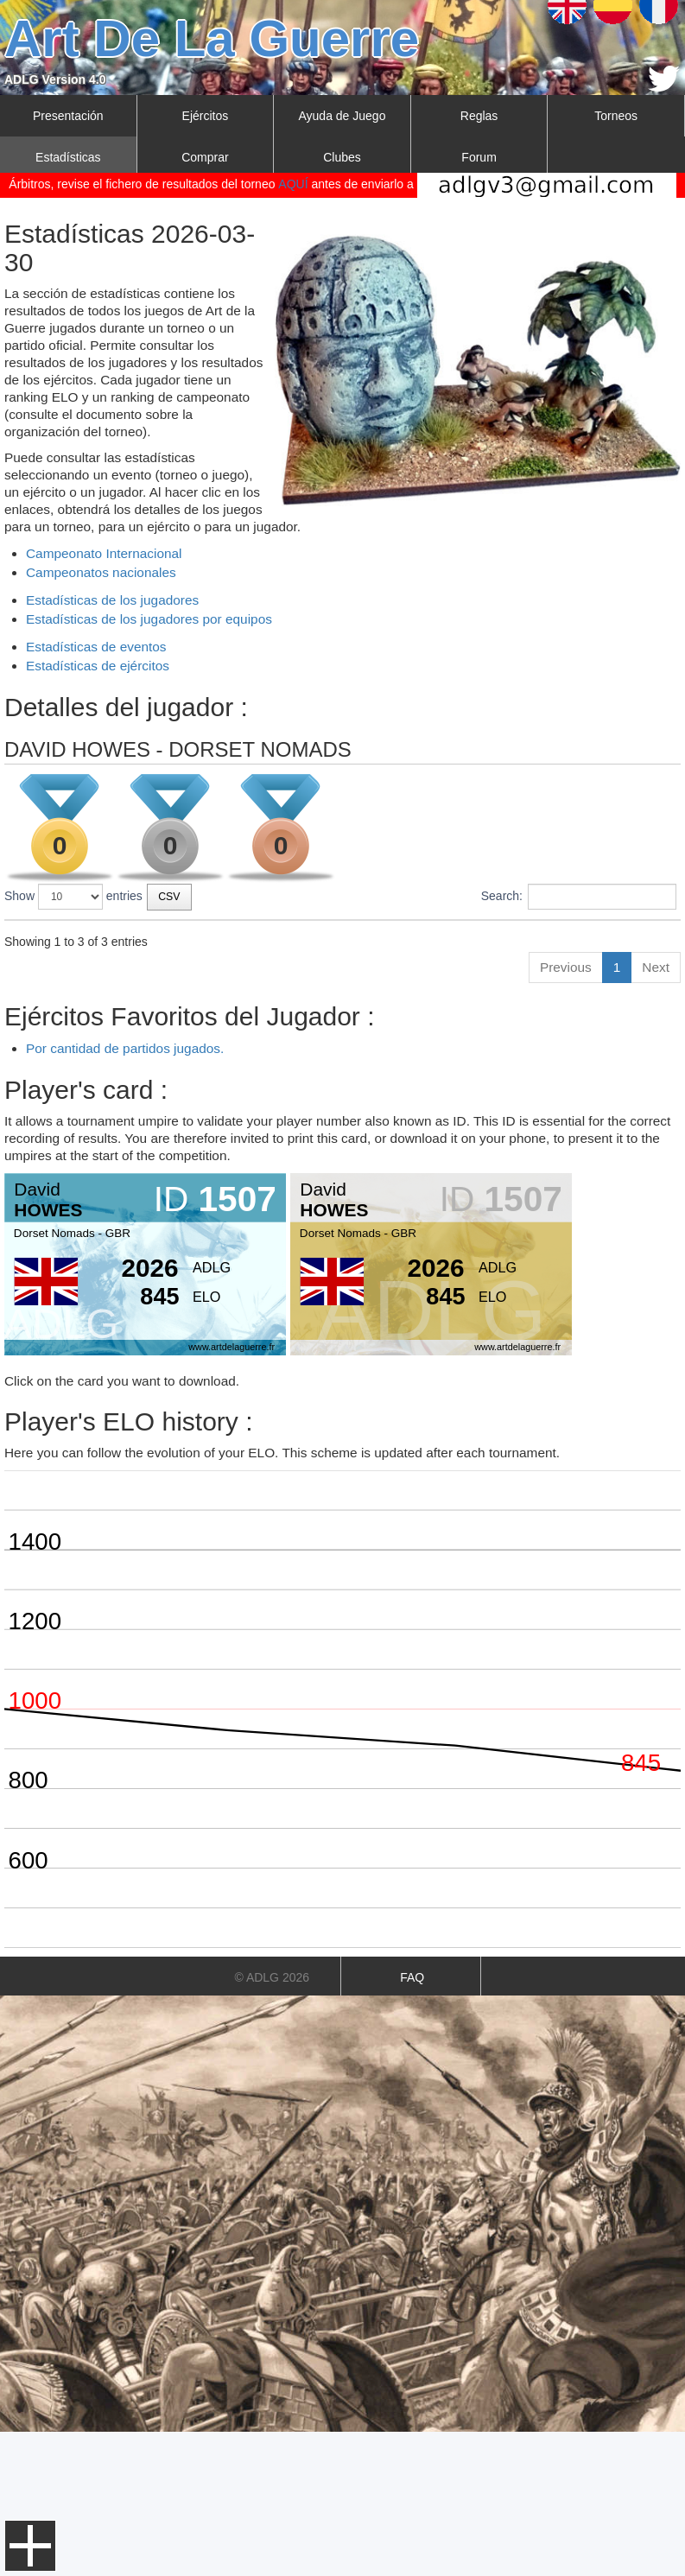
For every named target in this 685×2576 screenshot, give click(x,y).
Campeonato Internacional (104, 553)
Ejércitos (205, 116)
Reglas (479, 116)
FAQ (412, 2122)
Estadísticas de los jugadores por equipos (149, 619)
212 (605, 1001)
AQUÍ (293, 184)
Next (655, 1111)
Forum (478, 157)
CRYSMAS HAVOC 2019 (99, 1033)
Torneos (615, 116)
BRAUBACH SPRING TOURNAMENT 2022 (148, 969)
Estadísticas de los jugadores (112, 600)
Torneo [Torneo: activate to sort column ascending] (32, 935)
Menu (30, 2546)
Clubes (342, 157)
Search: (578, 897)
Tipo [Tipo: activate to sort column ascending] (370, 935)
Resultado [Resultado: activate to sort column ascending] (624, 935)
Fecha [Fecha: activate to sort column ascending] (298, 935)
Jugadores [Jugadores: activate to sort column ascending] (531, 935)
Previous (566, 1111)
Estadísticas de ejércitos (97, 665)
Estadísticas (67, 157)
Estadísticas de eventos (96, 646)
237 (605, 1033)
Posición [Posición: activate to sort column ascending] (441, 935)
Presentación (68, 116)
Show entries (73, 897)
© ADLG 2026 (271, 2122)
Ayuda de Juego (342, 116)
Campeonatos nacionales (101, 572)
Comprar (204, 157)
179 (605, 969)
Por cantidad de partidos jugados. (125, 1192)
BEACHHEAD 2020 (83, 1001)
